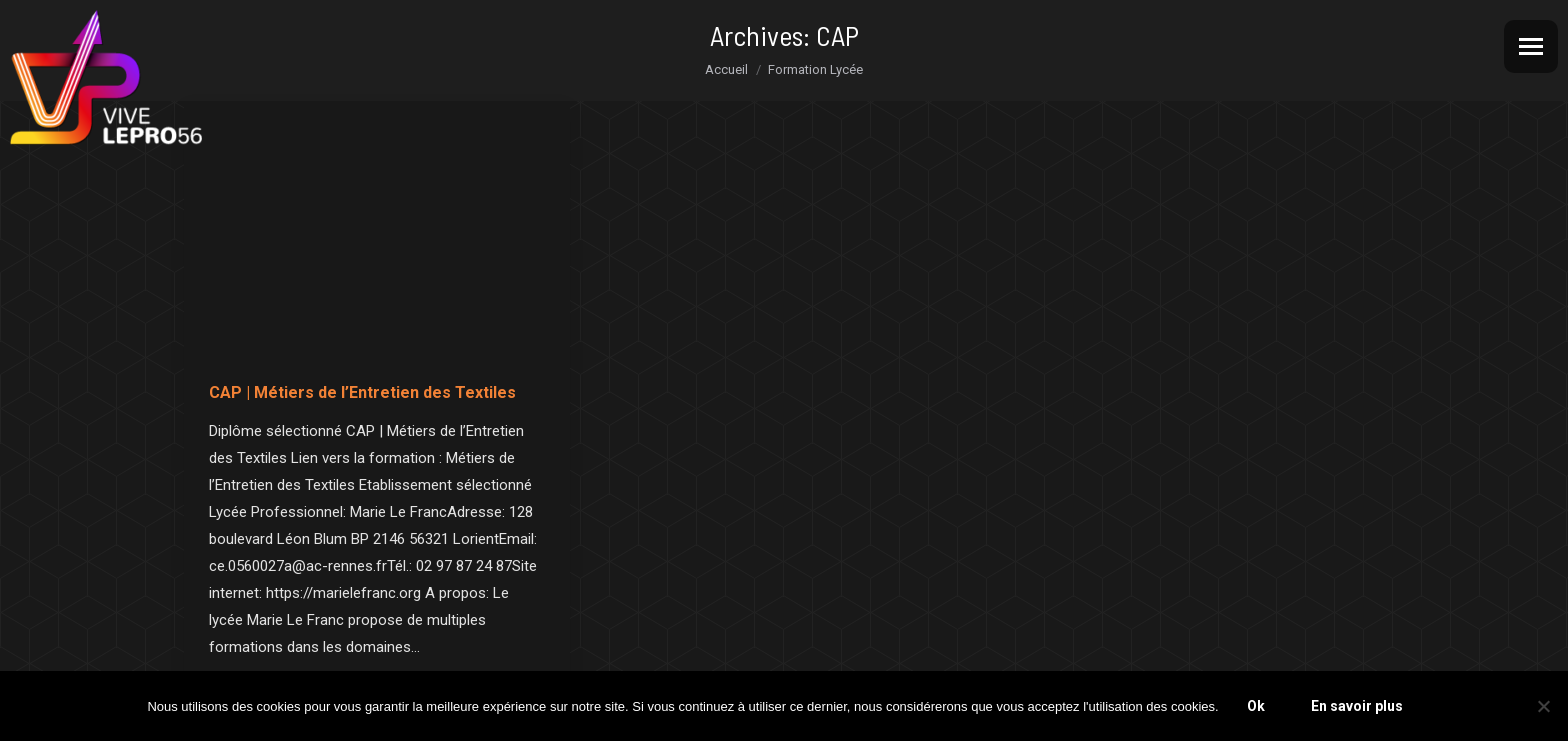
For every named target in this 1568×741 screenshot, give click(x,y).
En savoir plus (1357, 706)
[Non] (1543, 706)
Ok (1256, 706)
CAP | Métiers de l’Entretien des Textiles (362, 392)
